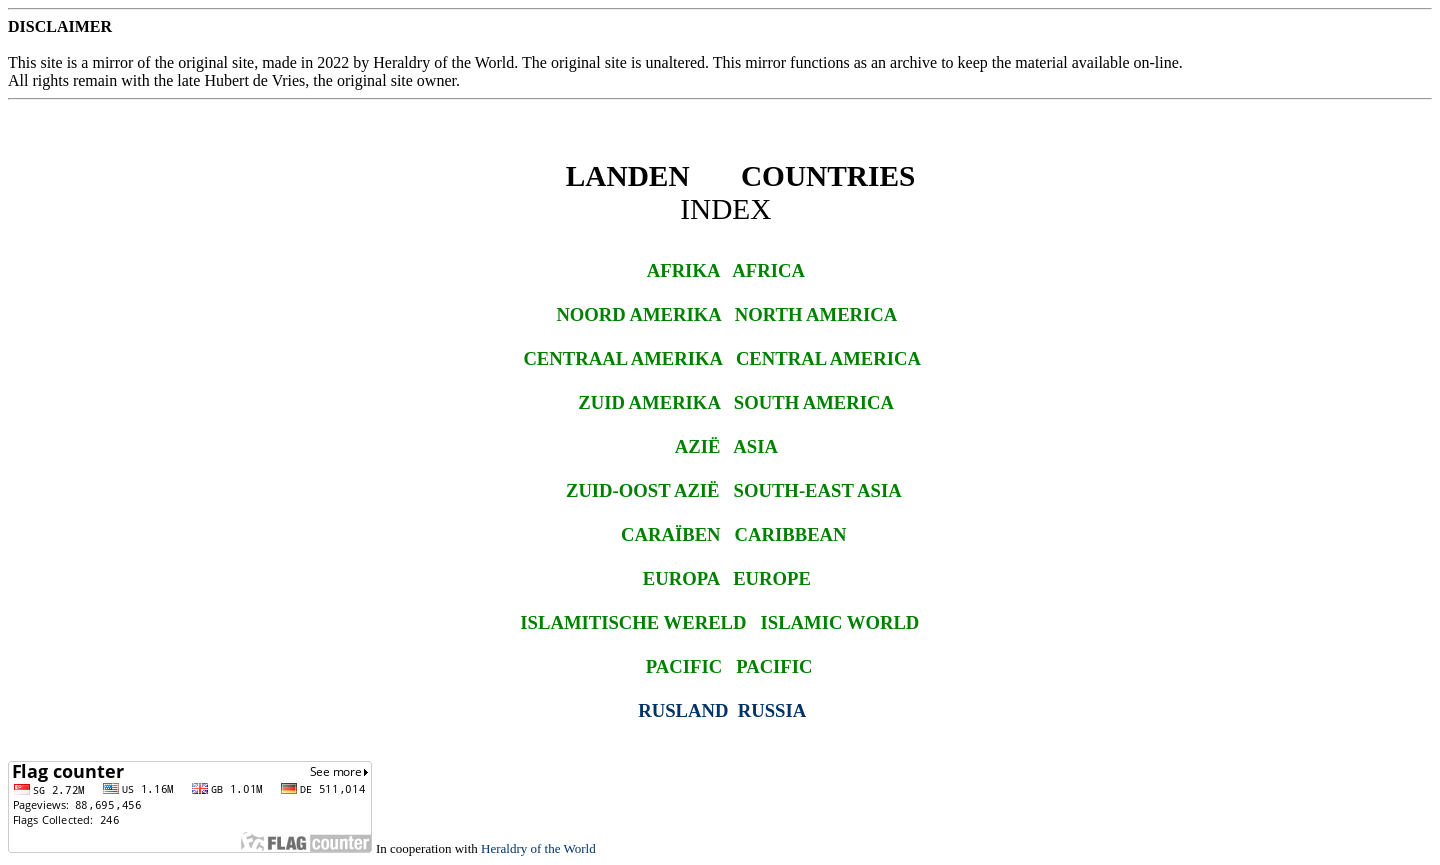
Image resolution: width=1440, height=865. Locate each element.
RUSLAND (683, 710)
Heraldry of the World (538, 848)
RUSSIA (772, 710)
